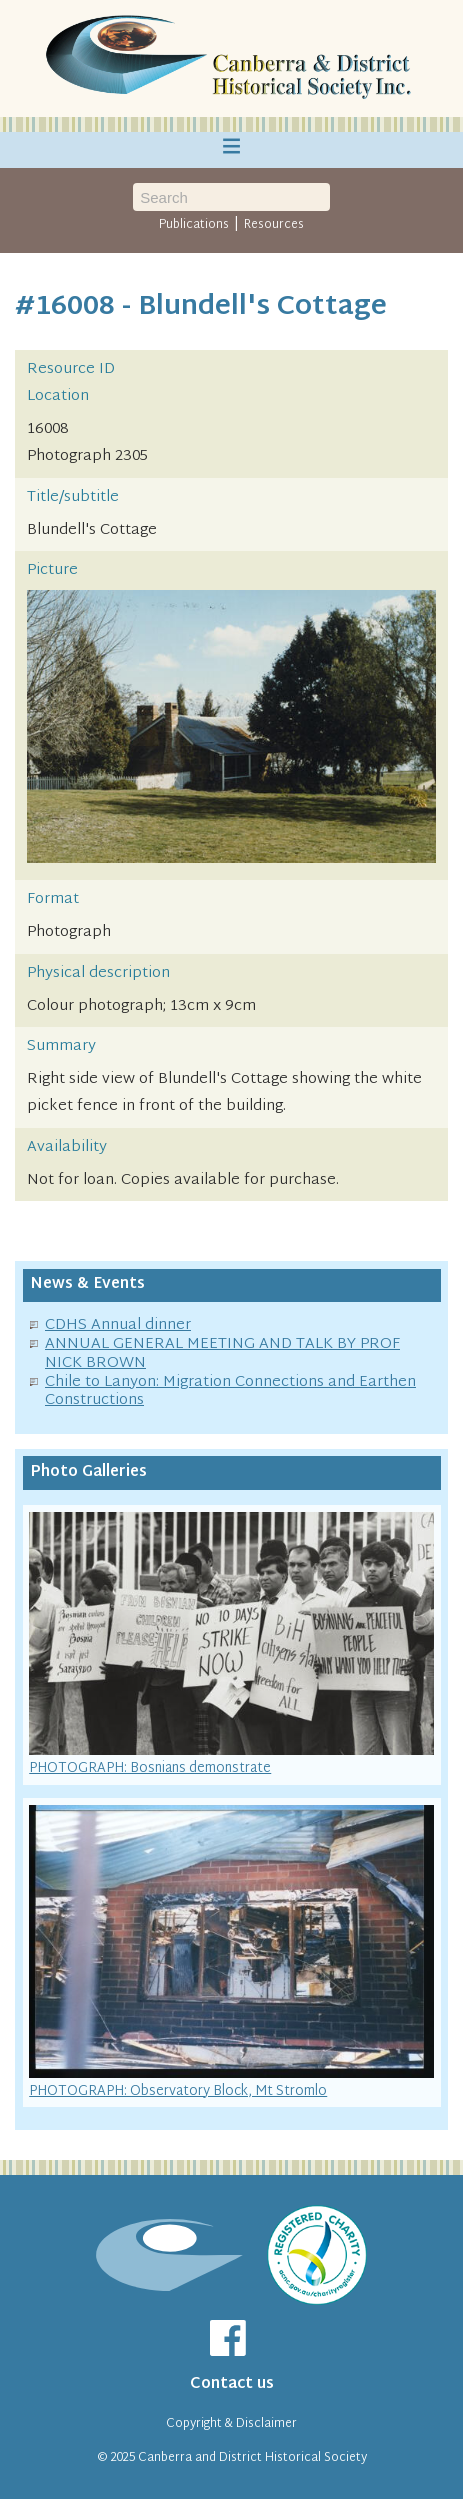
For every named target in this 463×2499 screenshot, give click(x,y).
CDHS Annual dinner (118, 1325)
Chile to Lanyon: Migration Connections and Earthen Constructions (230, 1392)
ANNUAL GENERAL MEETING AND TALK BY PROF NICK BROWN (222, 1354)
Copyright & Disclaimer (231, 2424)
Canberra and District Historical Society (252, 2458)
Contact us (232, 2384)
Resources (274, 225)
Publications (194, 225)
